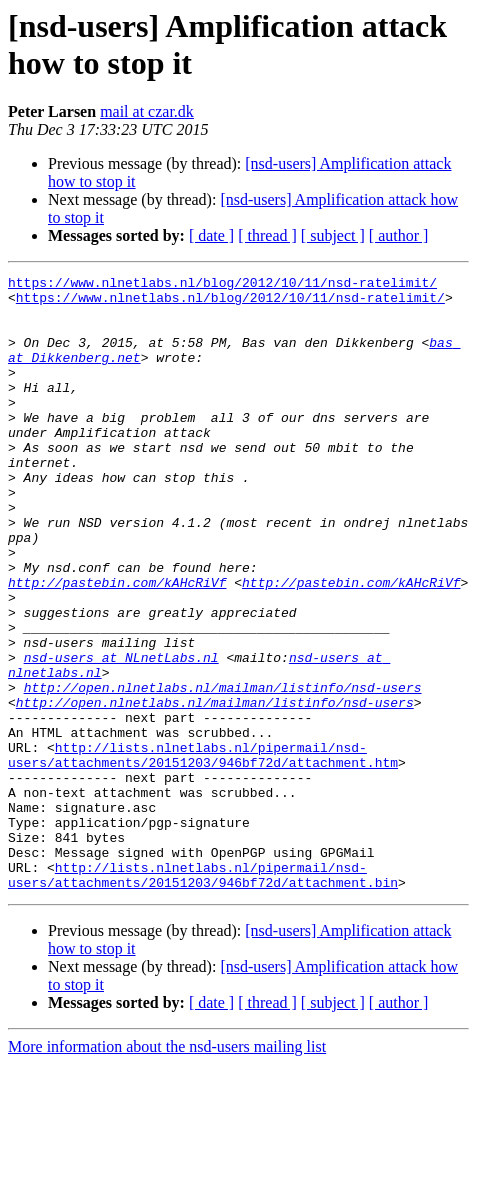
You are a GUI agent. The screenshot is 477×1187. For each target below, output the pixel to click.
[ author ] (399, 235)
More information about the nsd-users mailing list (167, 1169)
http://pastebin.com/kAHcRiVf (117, 645)
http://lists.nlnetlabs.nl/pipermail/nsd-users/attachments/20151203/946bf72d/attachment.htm (203, 852)
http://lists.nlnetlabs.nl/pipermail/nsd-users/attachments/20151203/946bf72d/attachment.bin (203, 996)
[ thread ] (267, 235)
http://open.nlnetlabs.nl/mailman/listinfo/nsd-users (223, 771)
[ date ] (211, 235)
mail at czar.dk (147, 111)
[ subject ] (333, 235)
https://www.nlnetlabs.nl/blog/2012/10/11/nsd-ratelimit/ (222, 285)
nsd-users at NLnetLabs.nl (121, 735)
